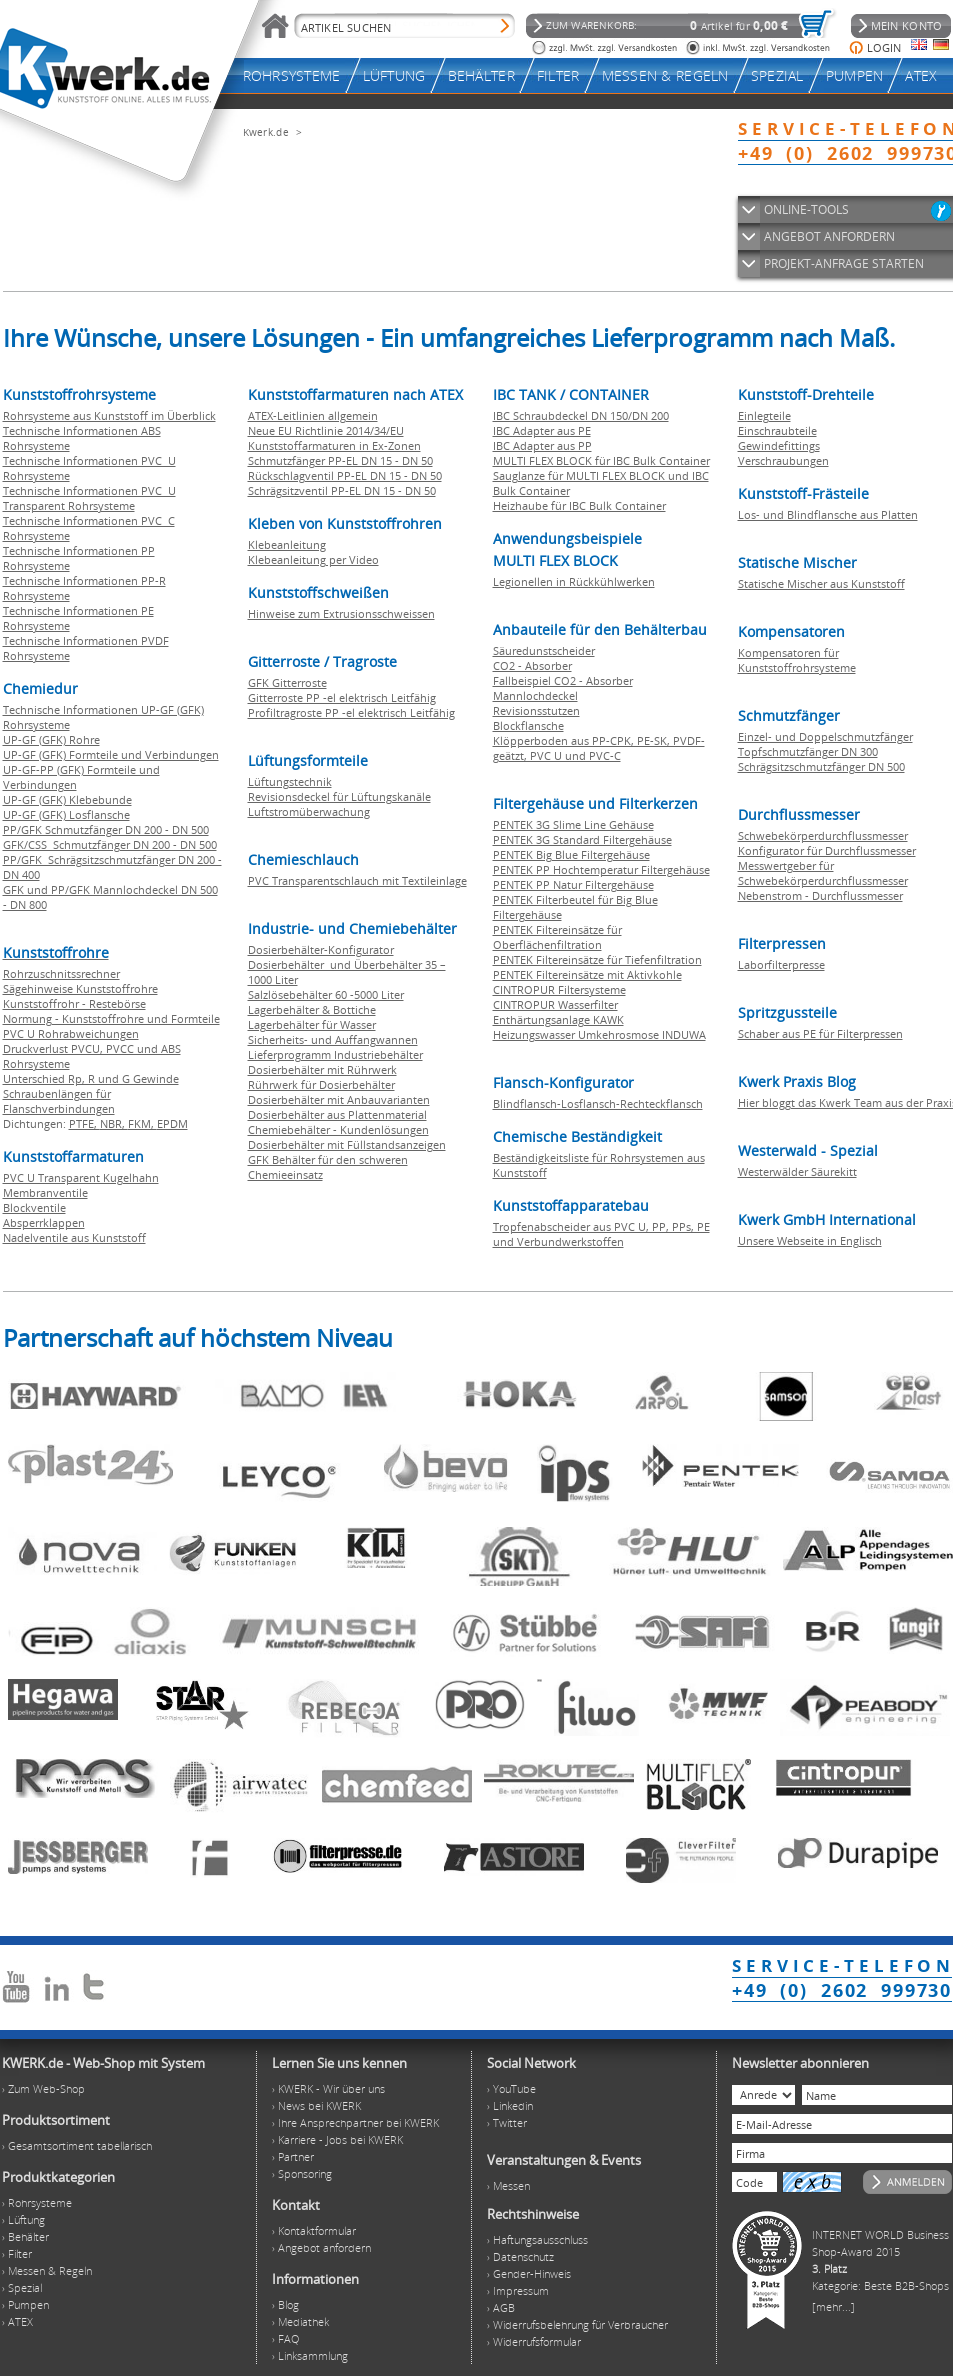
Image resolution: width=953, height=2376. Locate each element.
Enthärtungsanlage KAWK (558, 1019)
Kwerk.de (266, 132)
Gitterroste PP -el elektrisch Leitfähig (342, 697)
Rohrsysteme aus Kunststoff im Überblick (109, 415)
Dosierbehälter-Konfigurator (321, 949)
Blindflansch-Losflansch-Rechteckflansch (598, 1103)
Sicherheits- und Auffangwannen (333, 1039)
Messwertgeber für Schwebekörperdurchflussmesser (823, 873)
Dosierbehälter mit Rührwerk (322, 1069)
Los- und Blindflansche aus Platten (828, 514)
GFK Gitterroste (287, 682)
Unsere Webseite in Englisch (810, 1240)
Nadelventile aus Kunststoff (74, 1237)
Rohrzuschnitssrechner (61, 973)
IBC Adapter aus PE (542, 430)
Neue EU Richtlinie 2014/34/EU (326, 430)
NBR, (114, 1123)
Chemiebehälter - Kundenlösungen (338, 1129)
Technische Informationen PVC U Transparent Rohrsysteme (89, 498)
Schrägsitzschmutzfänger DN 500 (821, 766)
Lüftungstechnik (290, 781)
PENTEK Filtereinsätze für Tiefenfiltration (597, 959)
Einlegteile (764, 415)
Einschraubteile (777, 430)
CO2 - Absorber (532, 665)
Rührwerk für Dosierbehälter (321, 1084)
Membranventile (45, 1192)
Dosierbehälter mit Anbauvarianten (339, 1099)
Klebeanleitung (287, 544)
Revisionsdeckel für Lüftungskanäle (339, 796)
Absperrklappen (44, 1222)
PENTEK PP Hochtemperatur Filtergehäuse (601, 869)
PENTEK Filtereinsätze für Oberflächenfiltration (557, 937)
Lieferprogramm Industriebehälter (335, 1054)
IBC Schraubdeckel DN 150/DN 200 (581, 415)
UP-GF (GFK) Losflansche (66, 814)
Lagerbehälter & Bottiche (312, 1009)
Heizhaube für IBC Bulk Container (579, 505)
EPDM (172, 1123)
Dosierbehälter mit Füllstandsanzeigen (347, 1144)
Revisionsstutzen (536, 710)
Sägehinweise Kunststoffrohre (80, 988)
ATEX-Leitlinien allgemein (313, 415)
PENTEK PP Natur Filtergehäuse (573, 884)
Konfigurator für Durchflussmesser (827, 850)
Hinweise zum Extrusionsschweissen (341, 613)
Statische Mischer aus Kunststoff (821, 583)
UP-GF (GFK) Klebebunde (67, 799)
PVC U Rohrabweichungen (71, 1033)
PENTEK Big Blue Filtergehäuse (571, 854)
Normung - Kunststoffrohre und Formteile (111, 1018)
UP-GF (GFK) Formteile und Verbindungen (111, 754)
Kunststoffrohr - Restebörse (74, 1003)
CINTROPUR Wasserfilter (555, 1004)
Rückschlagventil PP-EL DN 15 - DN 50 (345, 475)
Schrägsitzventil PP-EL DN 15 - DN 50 (342, 490)
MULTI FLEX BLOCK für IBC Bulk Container (601, 460)
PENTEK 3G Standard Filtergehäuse (582, 839)
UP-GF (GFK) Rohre (51, 739)
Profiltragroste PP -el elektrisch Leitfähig (351, 712)
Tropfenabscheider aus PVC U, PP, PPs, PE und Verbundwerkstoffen (601, 1234)
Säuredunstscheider (544, 650)
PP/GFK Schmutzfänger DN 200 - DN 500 (106, 829)
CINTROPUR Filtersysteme (559, 989)
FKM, (142, 1123)
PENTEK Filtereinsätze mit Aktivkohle (587, 974)
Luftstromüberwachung (309, 811)
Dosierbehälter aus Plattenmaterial (337, 1114)
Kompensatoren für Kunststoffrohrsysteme (797, 660)
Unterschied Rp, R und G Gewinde (91, 1078)
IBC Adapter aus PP (542, 445)
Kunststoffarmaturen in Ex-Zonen (334, 445)
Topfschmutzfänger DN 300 (808, 751)
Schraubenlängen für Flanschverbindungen (59, 1101)
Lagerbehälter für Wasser (312, 1024)
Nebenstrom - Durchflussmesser (820, 895)
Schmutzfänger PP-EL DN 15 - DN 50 (340, 460)
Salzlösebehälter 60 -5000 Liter (326, 994)
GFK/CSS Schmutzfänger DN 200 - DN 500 (110, 844)
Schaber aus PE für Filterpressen (820, 1033)
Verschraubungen (783, 460)
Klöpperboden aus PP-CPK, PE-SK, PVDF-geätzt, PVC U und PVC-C (599, 748)
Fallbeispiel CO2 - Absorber (563, 680)
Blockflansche (528, 725)
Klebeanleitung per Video (313, 559)
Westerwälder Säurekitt (797, 1171)
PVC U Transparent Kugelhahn (81, 1177)
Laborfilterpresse (781, 964)
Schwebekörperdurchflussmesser (823, 835)
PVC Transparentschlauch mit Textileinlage (357, 880)
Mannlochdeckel (535, 695)
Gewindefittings (779, 445)
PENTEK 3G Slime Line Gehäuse (573, 824)
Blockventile (34, 1207)
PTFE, (84, 1123)
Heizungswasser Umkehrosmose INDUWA (599, 1034)
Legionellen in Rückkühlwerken (574, 581)
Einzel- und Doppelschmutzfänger (825, 736)
